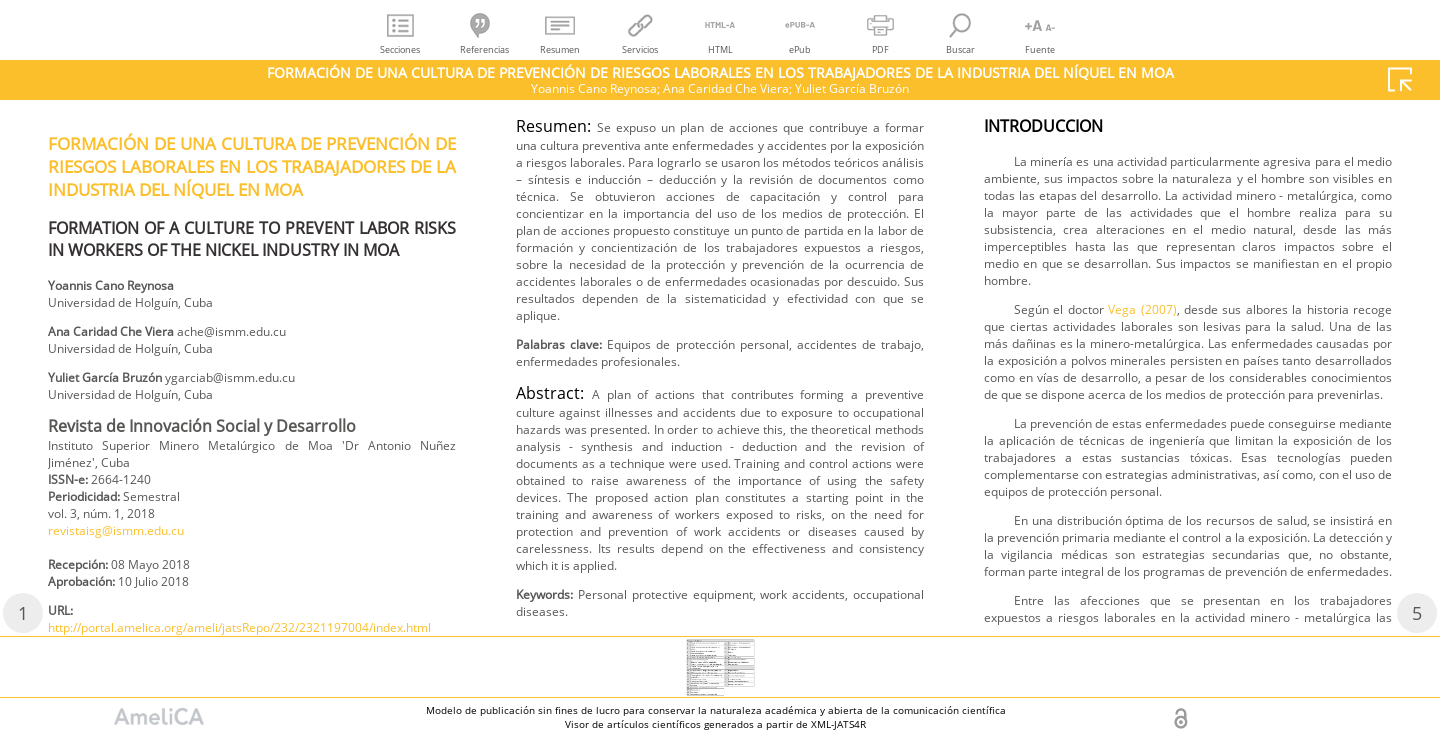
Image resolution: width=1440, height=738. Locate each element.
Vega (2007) (1182, 567)
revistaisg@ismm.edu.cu (130, 559)
